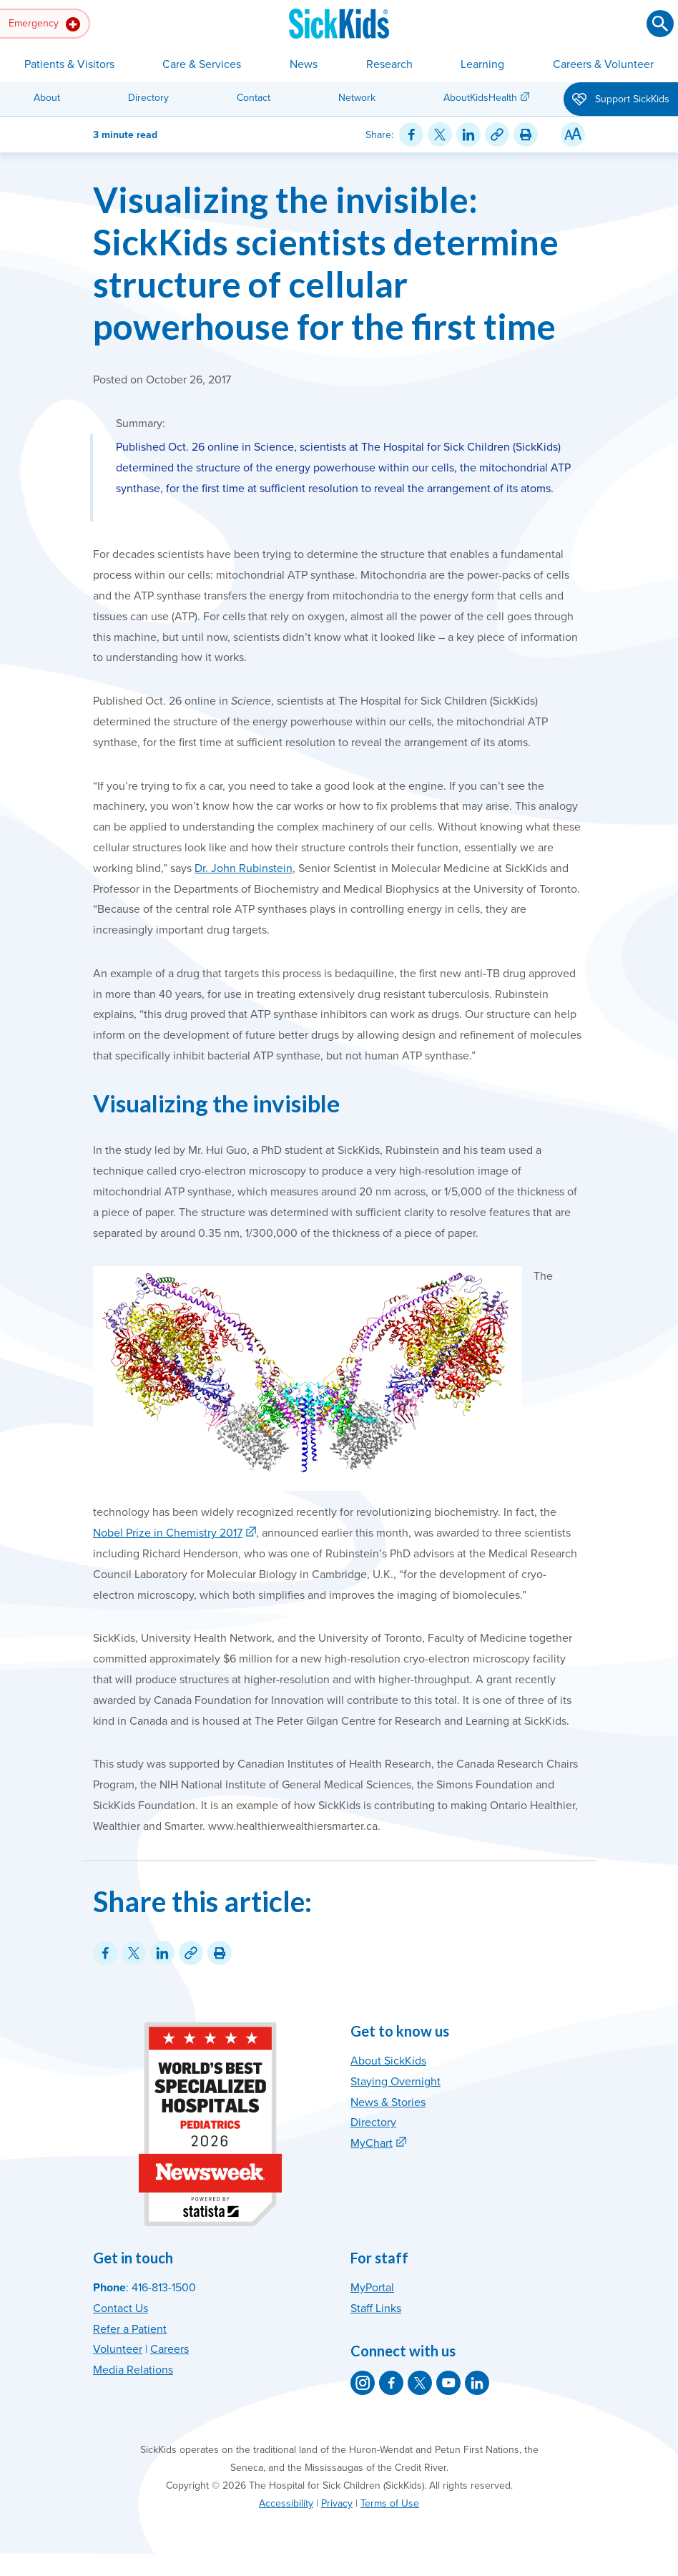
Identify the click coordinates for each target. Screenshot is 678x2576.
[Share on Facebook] (411, 134)
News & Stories (388, 2102)
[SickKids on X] (420, 2383)
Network (356, 98)
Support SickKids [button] (620, 100)
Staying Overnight (395, 2082)
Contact (253, 98)
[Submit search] (660, 23)
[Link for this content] (497, 134)
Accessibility (286, 2503)
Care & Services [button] (201, 64)
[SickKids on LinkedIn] (477, 2383)
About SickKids (388, 2061)
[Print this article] (526, 134)
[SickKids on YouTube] (448, 2383)
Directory (148, 98)
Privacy (337, 2503)
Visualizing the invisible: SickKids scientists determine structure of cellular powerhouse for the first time (326, 262)
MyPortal (372, 2288)
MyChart (371, 2143)
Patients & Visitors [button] (69, 64)
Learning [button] (482, 64)
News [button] (304, 64)
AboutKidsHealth (480, 98)
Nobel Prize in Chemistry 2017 (167, 1533)
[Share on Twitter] (440, 134)
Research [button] (389, 64)
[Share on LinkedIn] (468, 134)
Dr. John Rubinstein (244, 868)
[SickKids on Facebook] (391, 2383)
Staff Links (375, 2308)
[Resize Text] (573, 134)
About (47, 98)
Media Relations (133, 2370)
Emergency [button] (44, 24)
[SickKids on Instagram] (362, 2383)
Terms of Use (389, 2503)
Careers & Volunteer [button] (603, 64)
